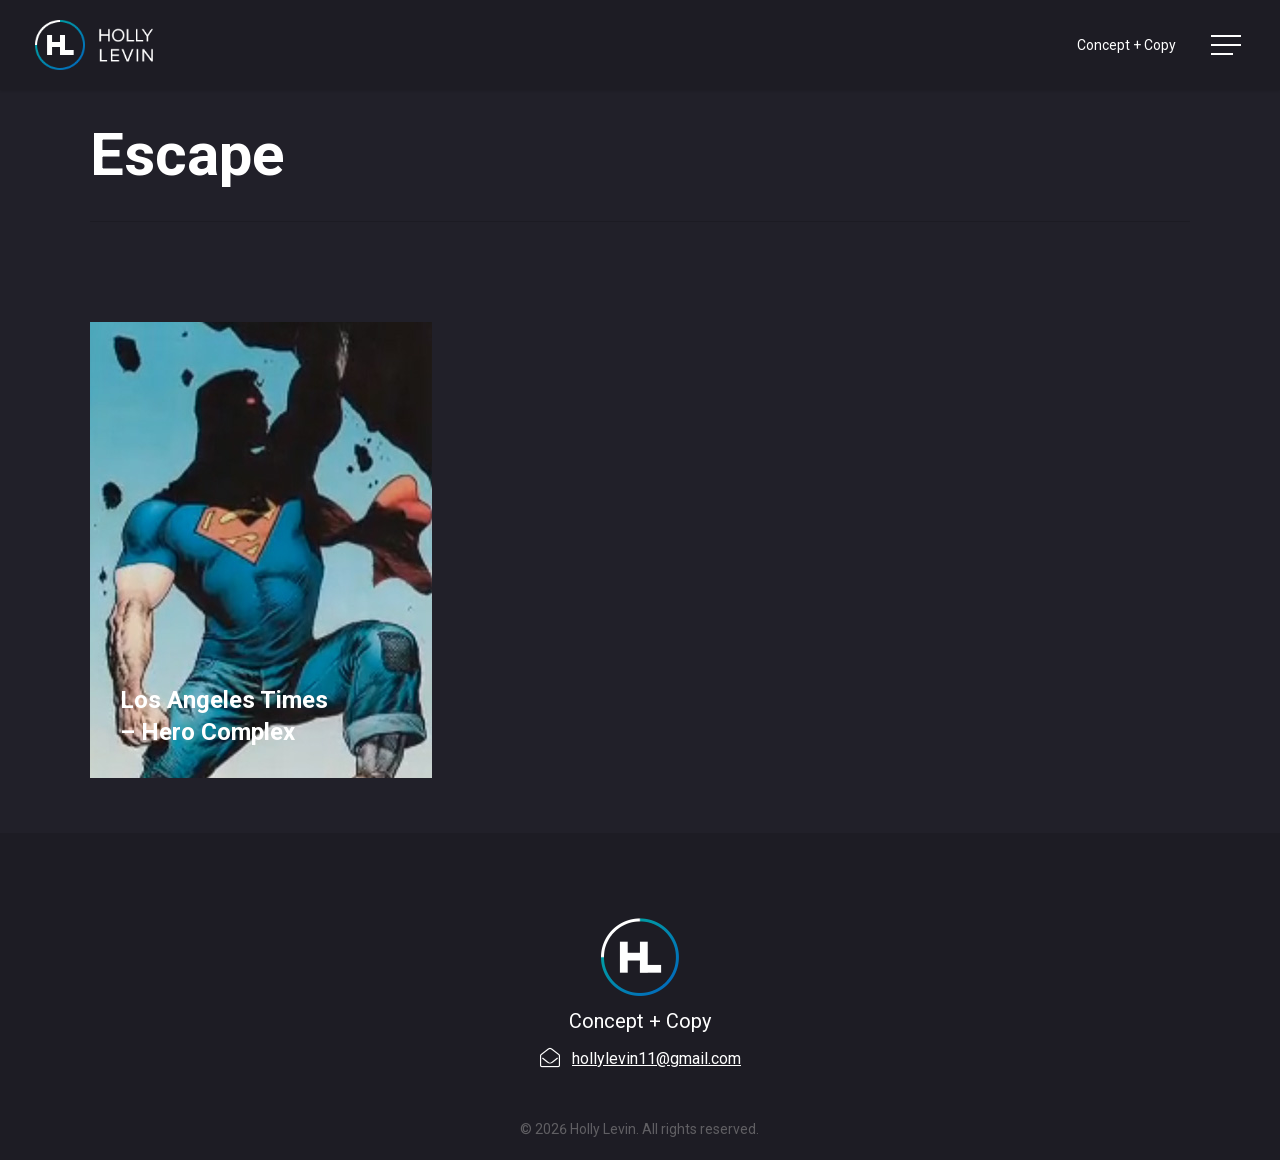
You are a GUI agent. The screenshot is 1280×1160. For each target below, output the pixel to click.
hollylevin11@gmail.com (656, 1058)
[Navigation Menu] (1228, 45)
